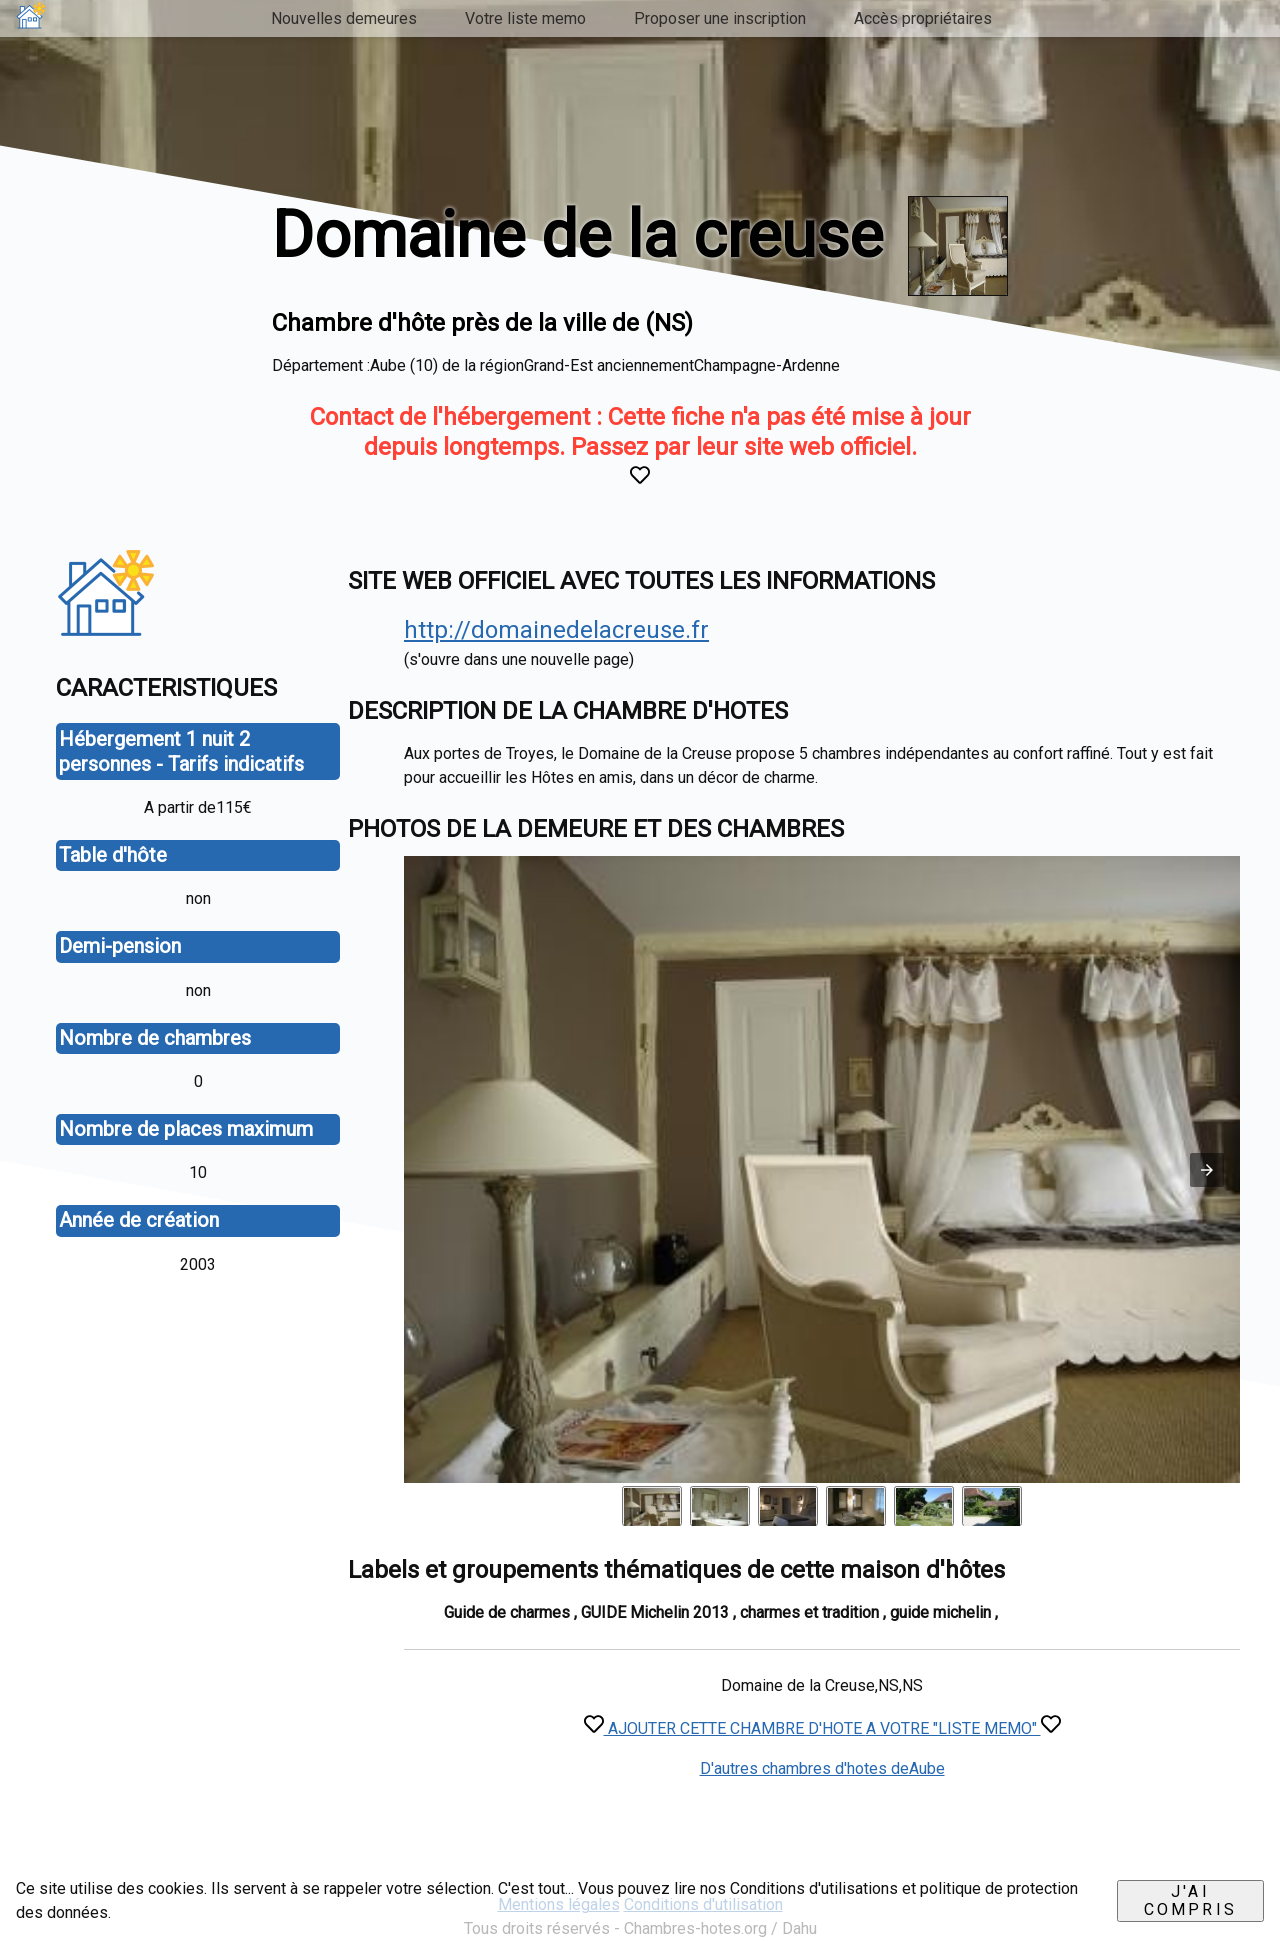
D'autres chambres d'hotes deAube (822, 1768)
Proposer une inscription (720, 18)
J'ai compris (1190, 1900)
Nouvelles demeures (344, 18)
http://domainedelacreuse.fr (556, 630)
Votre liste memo (525, 18)
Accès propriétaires (923, 18)
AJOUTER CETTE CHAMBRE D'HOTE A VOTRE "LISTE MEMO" (822, 1728)
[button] (1207, 1170)
